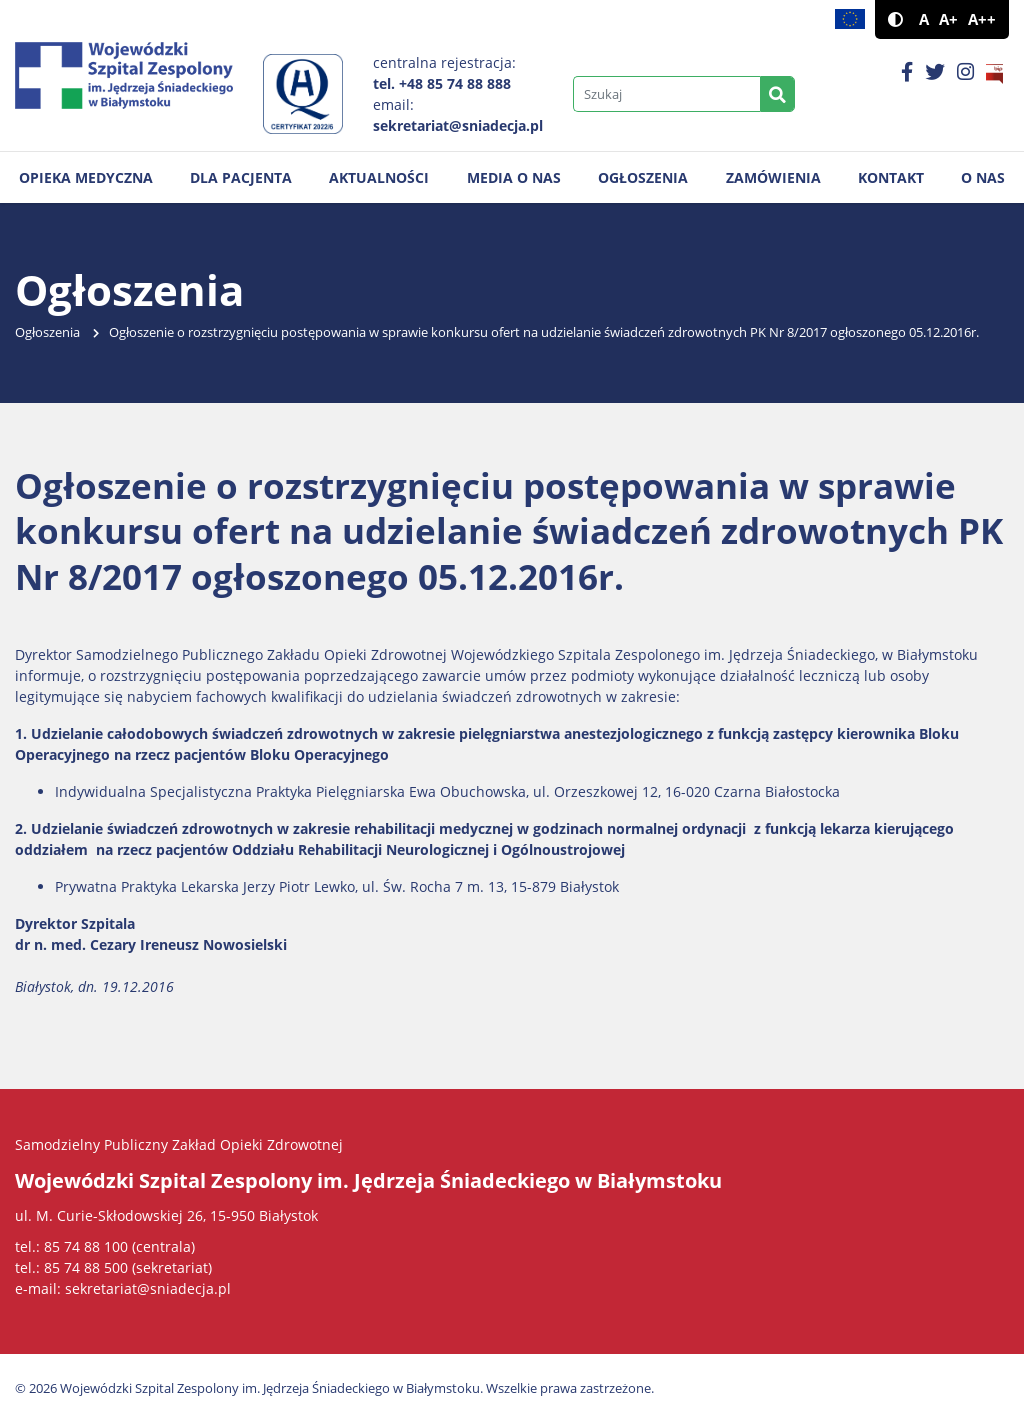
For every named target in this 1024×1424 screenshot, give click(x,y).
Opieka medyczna (86, 177)
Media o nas (514, 177)
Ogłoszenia (643, 177)
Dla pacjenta (241, 177)
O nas (983, 177)
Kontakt (891, 177)
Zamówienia (773, 177)
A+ (948, 19)
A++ (982, 19)
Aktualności (379, 177)
